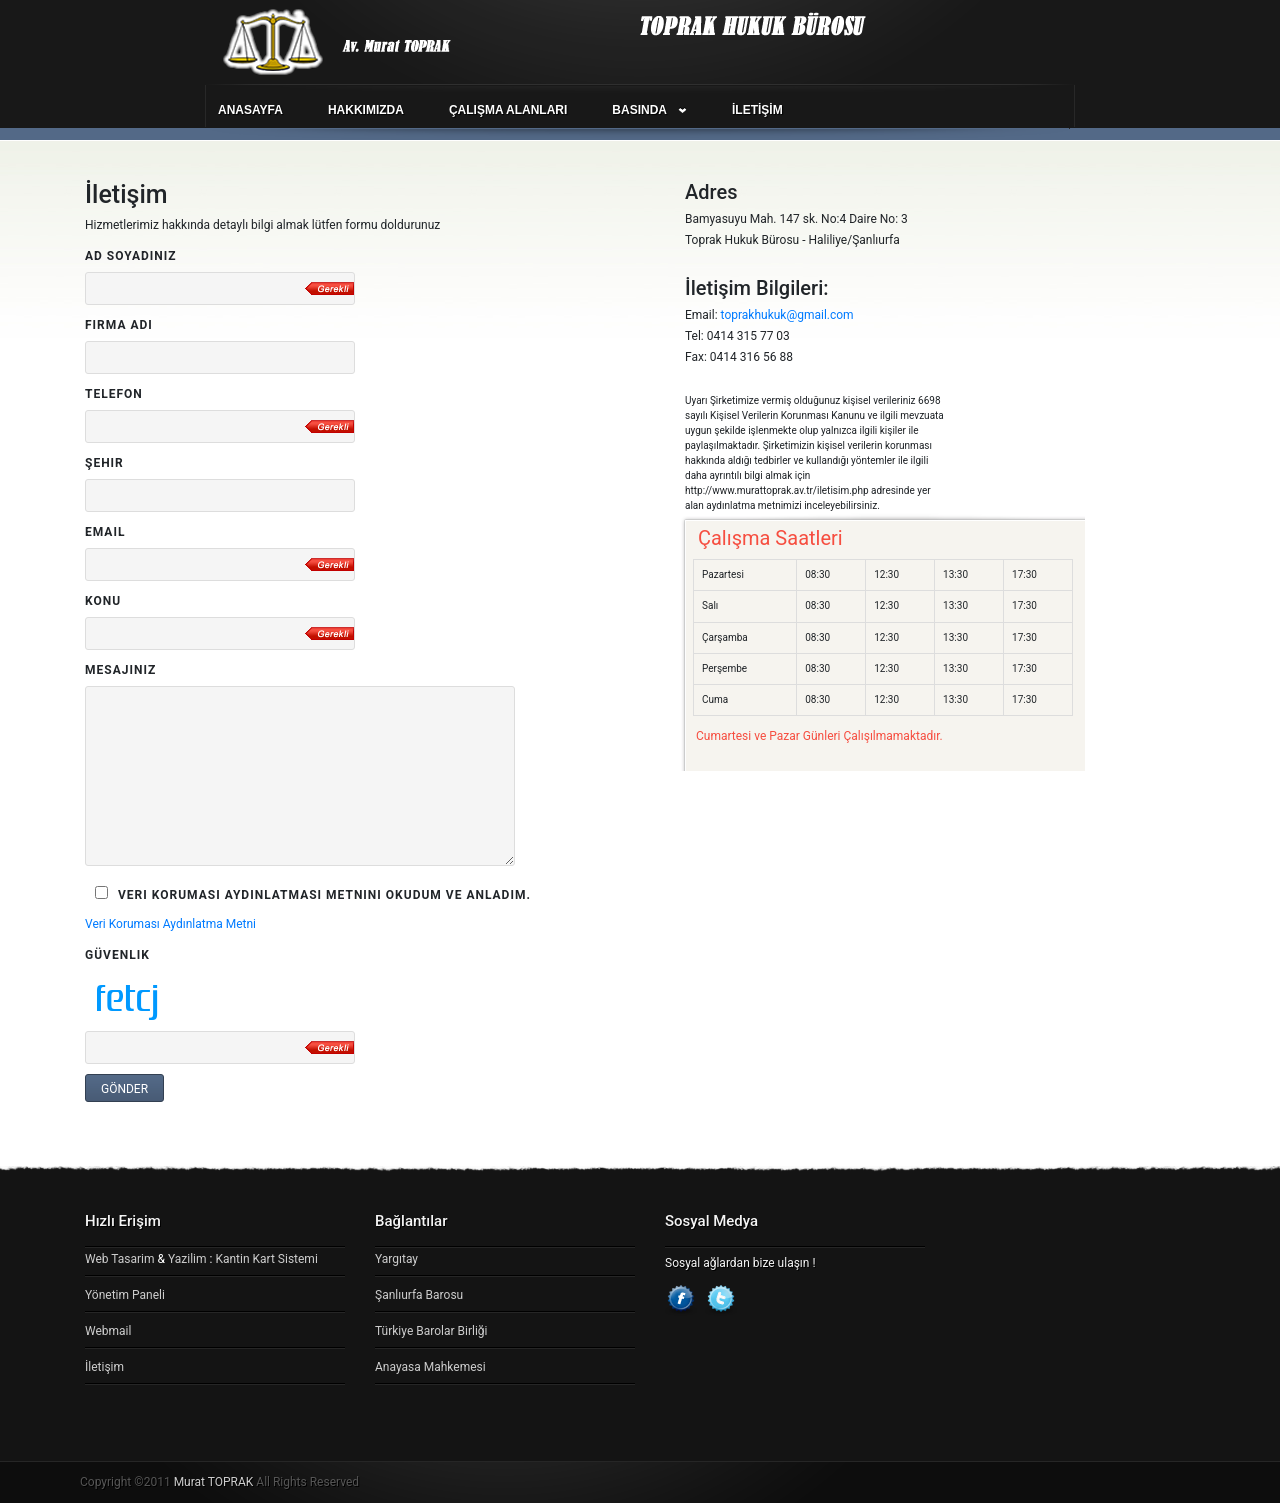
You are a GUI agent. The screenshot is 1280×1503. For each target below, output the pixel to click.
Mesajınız (120, 670)
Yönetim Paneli (125, 1295)
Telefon (114, 394)
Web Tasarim (120, 1259)
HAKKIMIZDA (366, 110)
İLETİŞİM (757, 110)
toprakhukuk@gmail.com (787, 315)
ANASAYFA (250, 110)
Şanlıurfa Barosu (419, 1295)
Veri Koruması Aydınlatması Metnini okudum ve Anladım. (313, 894)
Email (105, 532)
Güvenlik (117, 955)
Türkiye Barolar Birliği (431, 1331)
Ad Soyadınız (131, 256)
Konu (103, 601)
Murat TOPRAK (214, 1482)
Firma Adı (119, 325)
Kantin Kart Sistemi (266, 1259)
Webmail (108, 1331)
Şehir (104, 463)
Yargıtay (396, 1259)
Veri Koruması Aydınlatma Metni (170, 924)
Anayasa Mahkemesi (430, 1367)
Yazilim (187, 1259)
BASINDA (639, 110)
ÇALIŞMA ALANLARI (508, 110)
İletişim (104, 1367)
